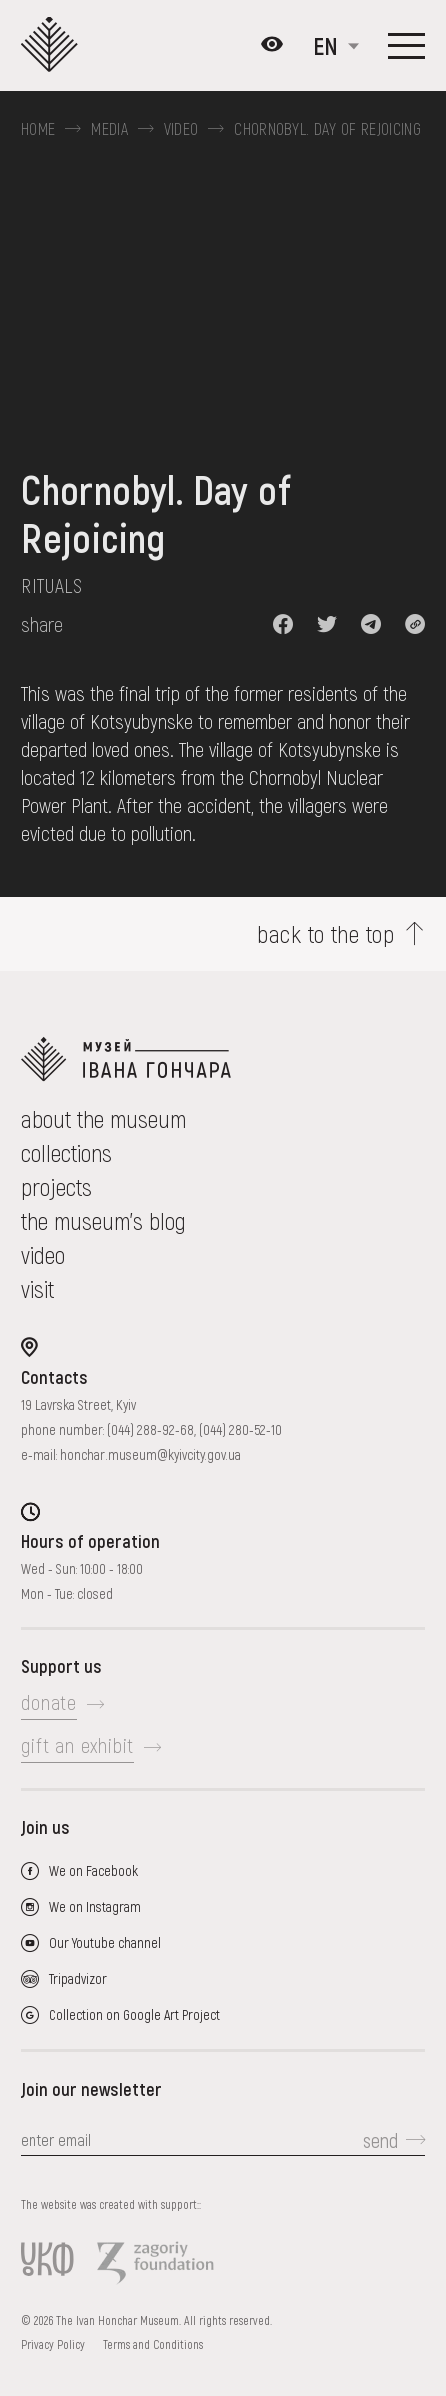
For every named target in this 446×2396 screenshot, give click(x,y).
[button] (283, 624)
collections (66, 1152)
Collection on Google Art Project (134, 2014)
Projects (56, 1186)
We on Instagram (95, 1906)
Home (38, 129)
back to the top (325, 934)
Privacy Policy (53, 2344)
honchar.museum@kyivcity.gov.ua (150, 1454)
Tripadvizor (78, 1978)
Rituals (51, 585)
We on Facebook (93, 1870)
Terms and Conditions (153, 2344)
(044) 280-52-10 (240, 1429)
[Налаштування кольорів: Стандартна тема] (272, 46)
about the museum (103, 1118)
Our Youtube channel (105, 1942)
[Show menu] (406, 46)
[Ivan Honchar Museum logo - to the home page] (55, 45)
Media (109, 129)
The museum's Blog (103, 1220)
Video (181, 129)
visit (37, 1288)
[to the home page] (223, 1059)
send (380, 2140)
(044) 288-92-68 (150, 1429)
